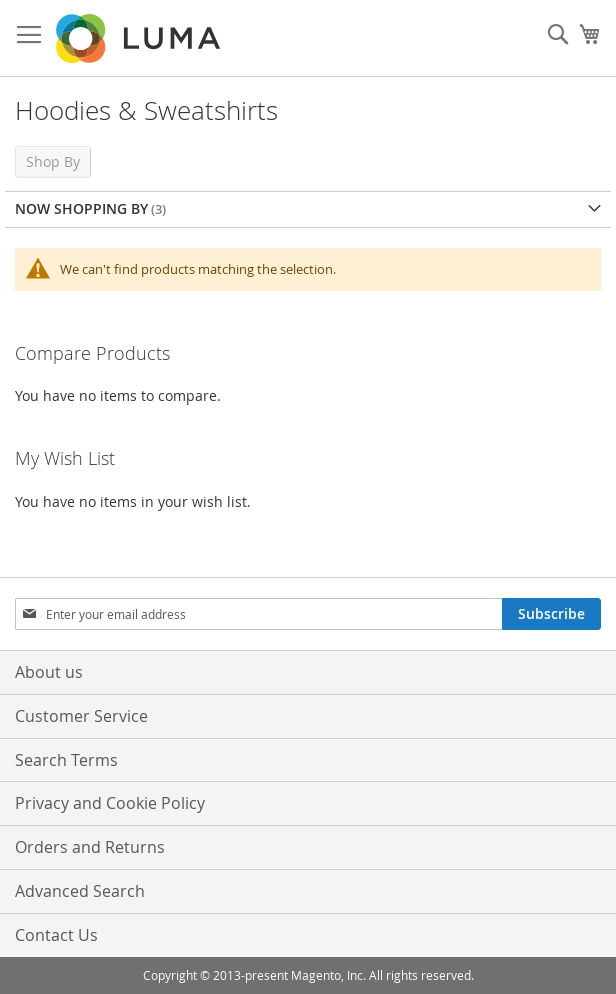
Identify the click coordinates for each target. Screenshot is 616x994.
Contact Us (56, 935)
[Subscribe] (551, 614)
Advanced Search (80, 891)
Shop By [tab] (53, 161)
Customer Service (81, 716)
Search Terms (66, 760)
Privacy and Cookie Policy (110, 803)
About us (49, 672)
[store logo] (140, 38)
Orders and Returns (90, 847)
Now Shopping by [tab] (81, 208)
